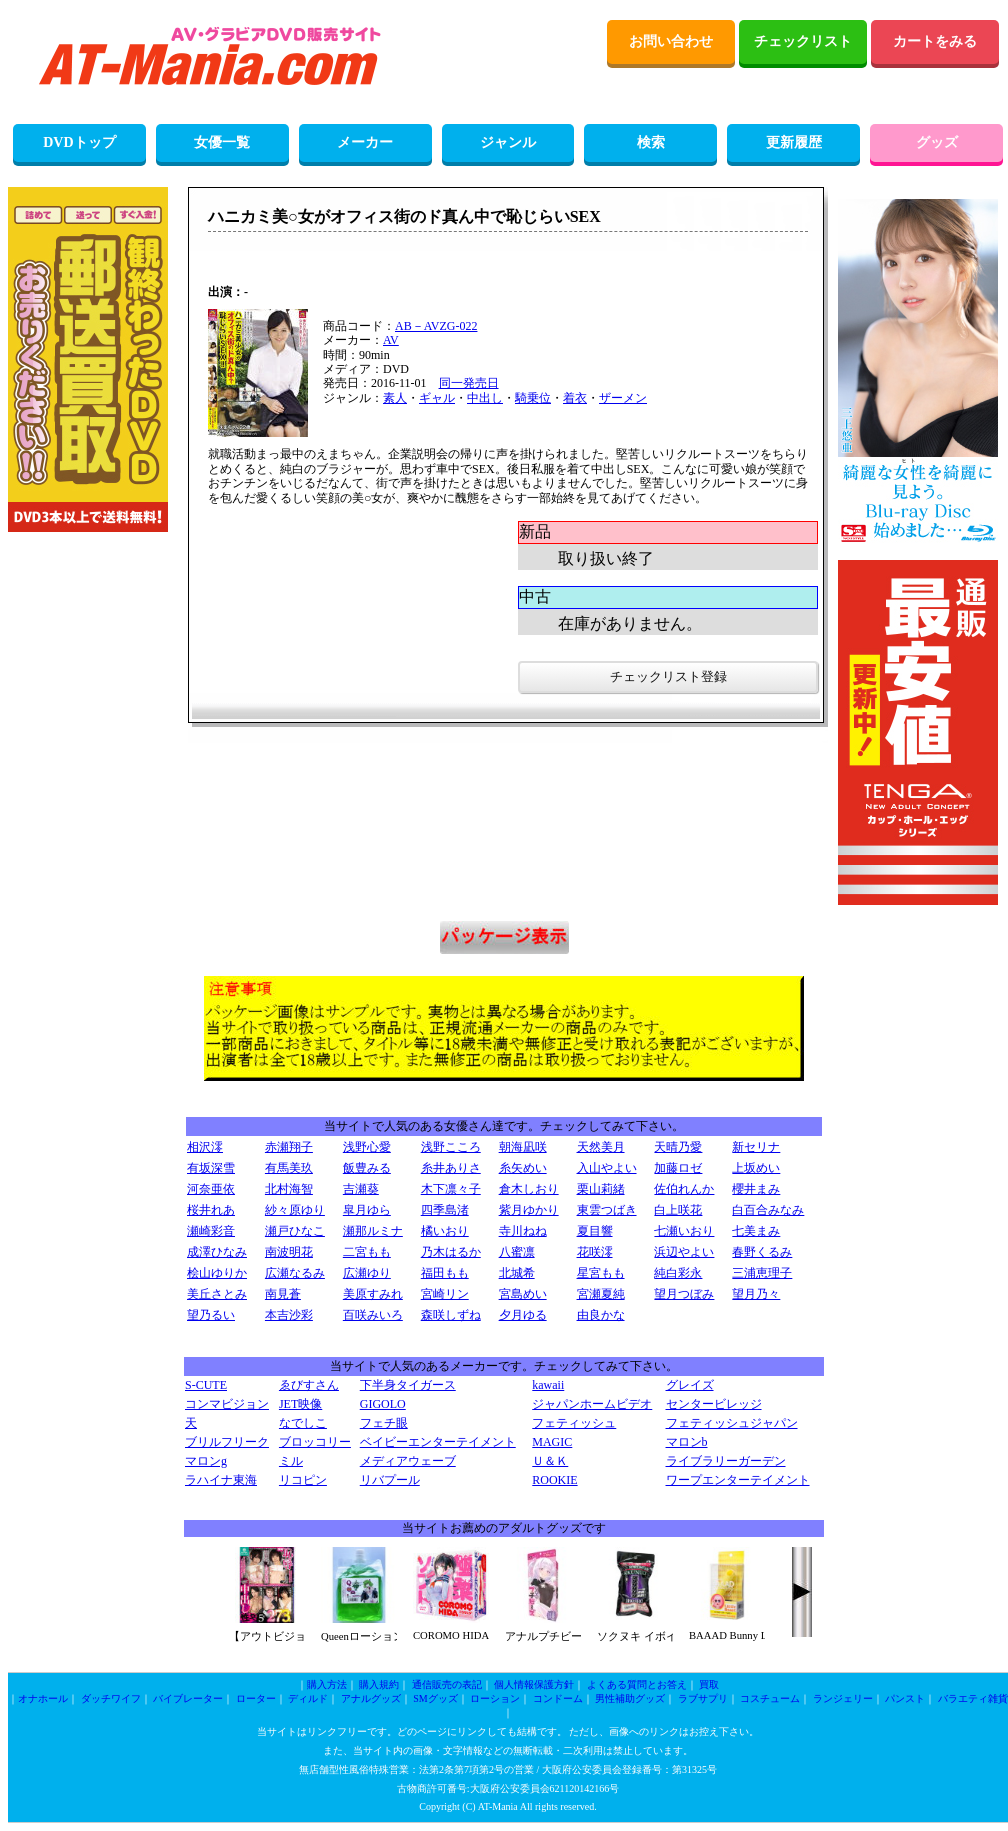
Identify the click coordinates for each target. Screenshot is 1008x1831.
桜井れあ (211, 1210)
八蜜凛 (517, 1252)
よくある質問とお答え (637, 1684)
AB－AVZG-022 (436, 326)
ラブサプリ (703, 1698)
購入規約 (379, 1684)
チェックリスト (803, 41)
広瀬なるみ (295, 1273)
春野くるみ (762, 1252)
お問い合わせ (671, 41)
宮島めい (523, 1294)
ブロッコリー (315, 1442)
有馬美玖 (289, 1168)
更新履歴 (794, 142)
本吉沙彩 (289, 1315)
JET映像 (300, 1404)
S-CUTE (206, 1385)
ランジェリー (843, 1698)
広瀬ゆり (367, 1273)
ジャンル (508, 142)
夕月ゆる (523, 1315)
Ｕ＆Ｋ (550, 1461)
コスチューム (770, 1698)
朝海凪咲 (523, 1147)
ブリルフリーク (227, 1442)
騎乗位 (533, 398)
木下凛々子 (451, 1189)
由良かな (601, 1315)
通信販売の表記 (447, 1684)
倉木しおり (529, 1189)
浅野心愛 (367, 1147)
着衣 (575, 398)
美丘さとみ (217, 1294)
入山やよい (607, 1168)
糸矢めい (523, 1168)
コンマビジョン (227, 1404)
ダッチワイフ (111, 1698)
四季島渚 (445, 1210)
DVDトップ (79, 142)
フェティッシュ (574, 1423)
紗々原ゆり (295, 1210)
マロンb (687, 1442)
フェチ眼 (384, 1423)
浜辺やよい (684, 1252)
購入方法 (327, 1684)
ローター (256, 1698)
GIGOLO (383, 1404)
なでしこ (303, 1423)
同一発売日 (469, 383)
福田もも (445, 1273)
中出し (485, 398)
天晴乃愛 (678, 1147)
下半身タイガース (408, 1385)
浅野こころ (451, 1147)
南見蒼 (283, 1294)
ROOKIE (554, 1480)
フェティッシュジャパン (732, 1423)
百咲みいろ (373, 1315)
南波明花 (289, 1252)
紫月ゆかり (529, 1210)
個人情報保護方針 (534, 1684)
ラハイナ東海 (221, 1480)
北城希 (517, 1273)
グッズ (937, 142)
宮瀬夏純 (601, 1294)
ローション (495, 1698)
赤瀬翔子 (289, 1147)
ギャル (437, 398)
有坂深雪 (211, 1168)
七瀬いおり (684, 1231)
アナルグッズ (371, 1698)
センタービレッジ (714, 1404)
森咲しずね (451, 1315)
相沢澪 (205, 1147)
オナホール (43, 1698)
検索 (651, 142)
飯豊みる (367, 1168)
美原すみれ (373, 1294)
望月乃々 (756, 1294)
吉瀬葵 (361, 1189)
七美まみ (756, 1231)
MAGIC (552, 1442)
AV (391, 340)
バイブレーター (188, 1698)
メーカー (365, 142)
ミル (291, 1461)
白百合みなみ (768, 1210)
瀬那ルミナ (373, 1231)
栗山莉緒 (601, 1189)
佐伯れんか (684, 1189)
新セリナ (756, 1147)
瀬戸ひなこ (295, 1231)
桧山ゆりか (217, 1273)
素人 (395, 398)
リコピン (303, 1480)
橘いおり (445, 1231)
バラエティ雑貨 (973, 1698)
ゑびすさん (309, 1385)
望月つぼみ (684, 1294)
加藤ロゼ (678, 1168)
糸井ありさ (451, 1168)
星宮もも (601, 1273)
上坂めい (756, 1168)
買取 (709, 1684)
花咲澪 (595, 1252)
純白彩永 (678, 1273)
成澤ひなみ (217, 1252)
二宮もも (367, 1252)
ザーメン (623, 398)
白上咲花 (678, 1210)
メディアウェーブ (408, 1461)
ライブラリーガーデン (726, 1461)
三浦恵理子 (762, 1273)
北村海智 (289, 1189)
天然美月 (601, 1147)
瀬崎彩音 (211, 1231)
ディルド (308, 1698)
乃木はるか (451, 1252)
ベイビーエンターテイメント (438, 1442)
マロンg (206, 1461)
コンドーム (558, 1698)
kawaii (548, 1385)
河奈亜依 (211, 1189)
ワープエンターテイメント (738, 1480)
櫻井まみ (756, 1189)
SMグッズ (435, 1698)
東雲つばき (607, 1210)
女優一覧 (222, 142)
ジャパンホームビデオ (592, 1404)
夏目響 (595, 1231)
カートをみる (935, 41)
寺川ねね (523, 1231)
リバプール (390, 1480)
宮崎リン (445, 1294)
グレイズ (690, 1385)
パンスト (905, 1698)
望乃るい (211, 1315)
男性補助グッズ (630, 1698)
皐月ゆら (367, 1210)
